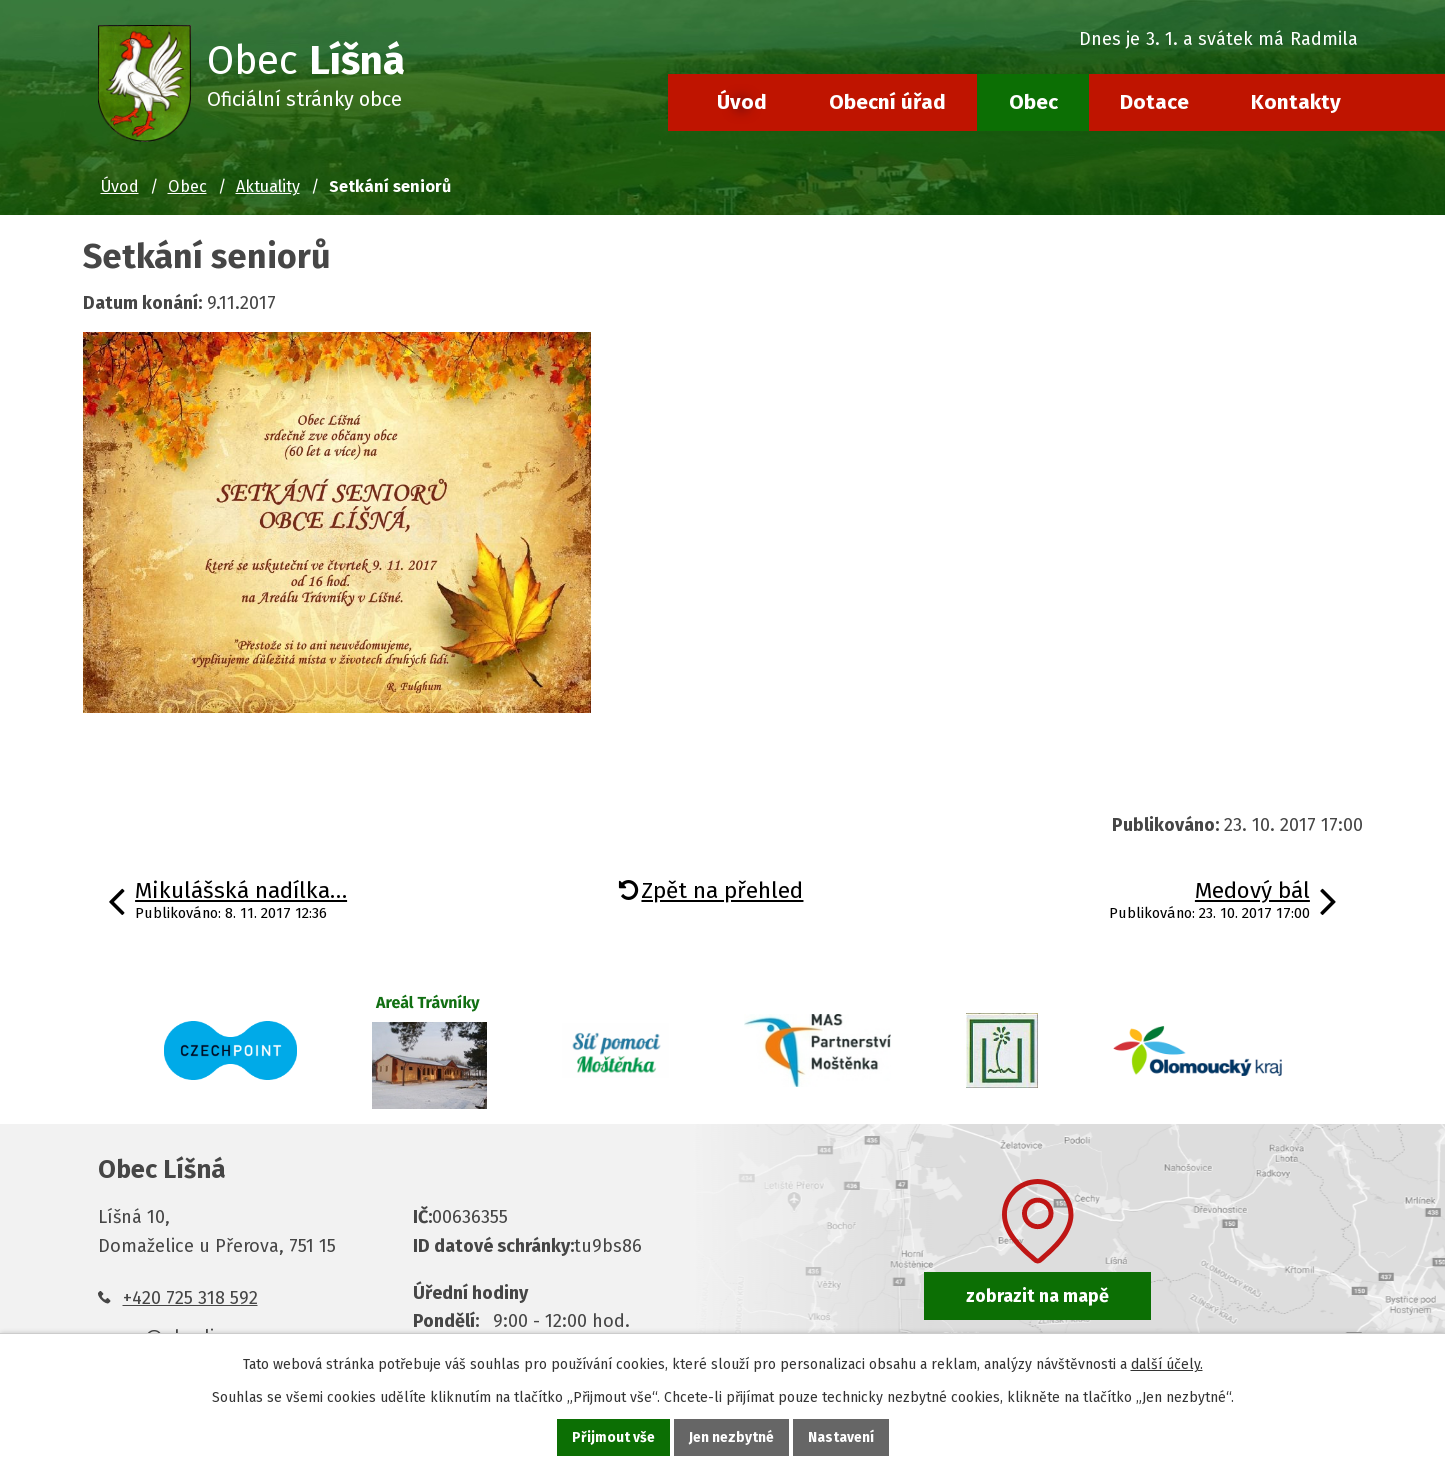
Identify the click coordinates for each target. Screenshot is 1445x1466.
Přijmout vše (613, 1437)
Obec (1033, 102)
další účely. (1167, 1364)
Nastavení (841, 1437)
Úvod (742, 102)
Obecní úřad (887, 102)
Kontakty (1296, 102)
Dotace (1154, 102)
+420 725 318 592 (190, 1298)
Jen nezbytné (731, 1437)
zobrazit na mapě (1037, 1296)
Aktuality (268, 186)
